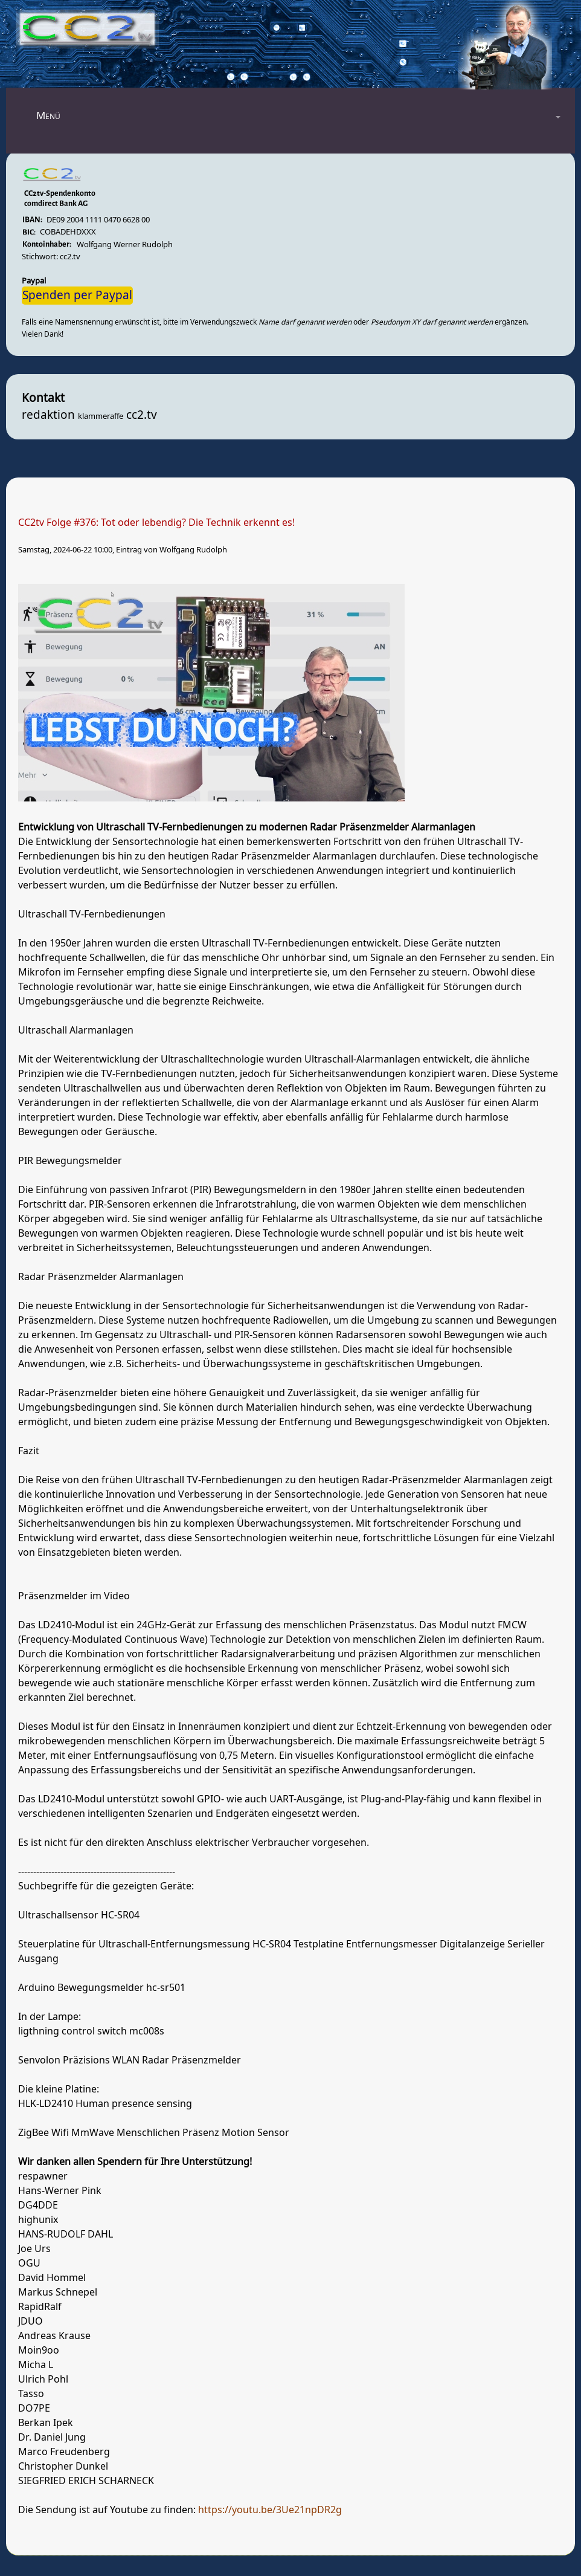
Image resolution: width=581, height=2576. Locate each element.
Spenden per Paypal (77, 295)
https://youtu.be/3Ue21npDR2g (270, 2510)
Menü (48, 115)
